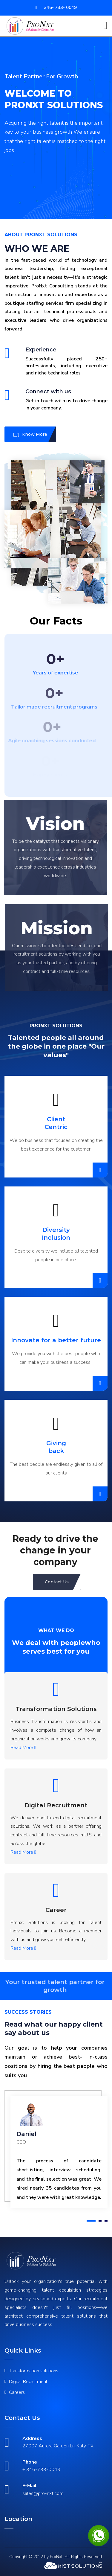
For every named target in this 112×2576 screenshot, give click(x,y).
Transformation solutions (33, 2371)
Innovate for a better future (56, 1340)
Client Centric (56, 1123)
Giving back (56, 1446)
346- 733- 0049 (56, 7)
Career (56, 1910)
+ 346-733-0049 (41, 2469)
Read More (23, 1747)
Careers (17, 2392)
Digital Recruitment (56, 1805)
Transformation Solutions (56, 1709)
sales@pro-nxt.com (42, 2493)
